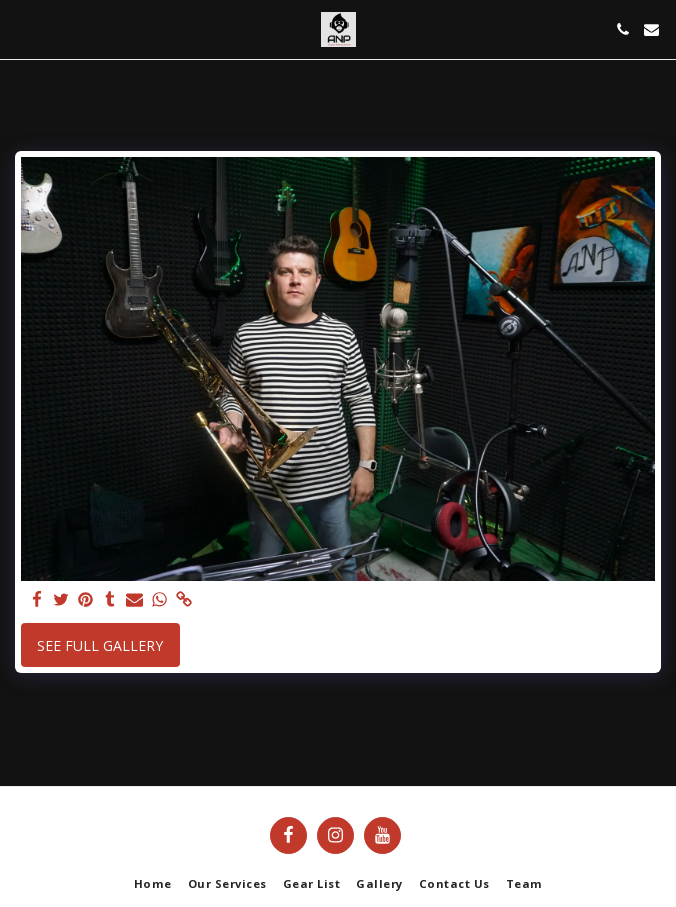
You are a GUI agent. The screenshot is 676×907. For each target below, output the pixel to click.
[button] (22, 28)
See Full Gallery (100, 645)
